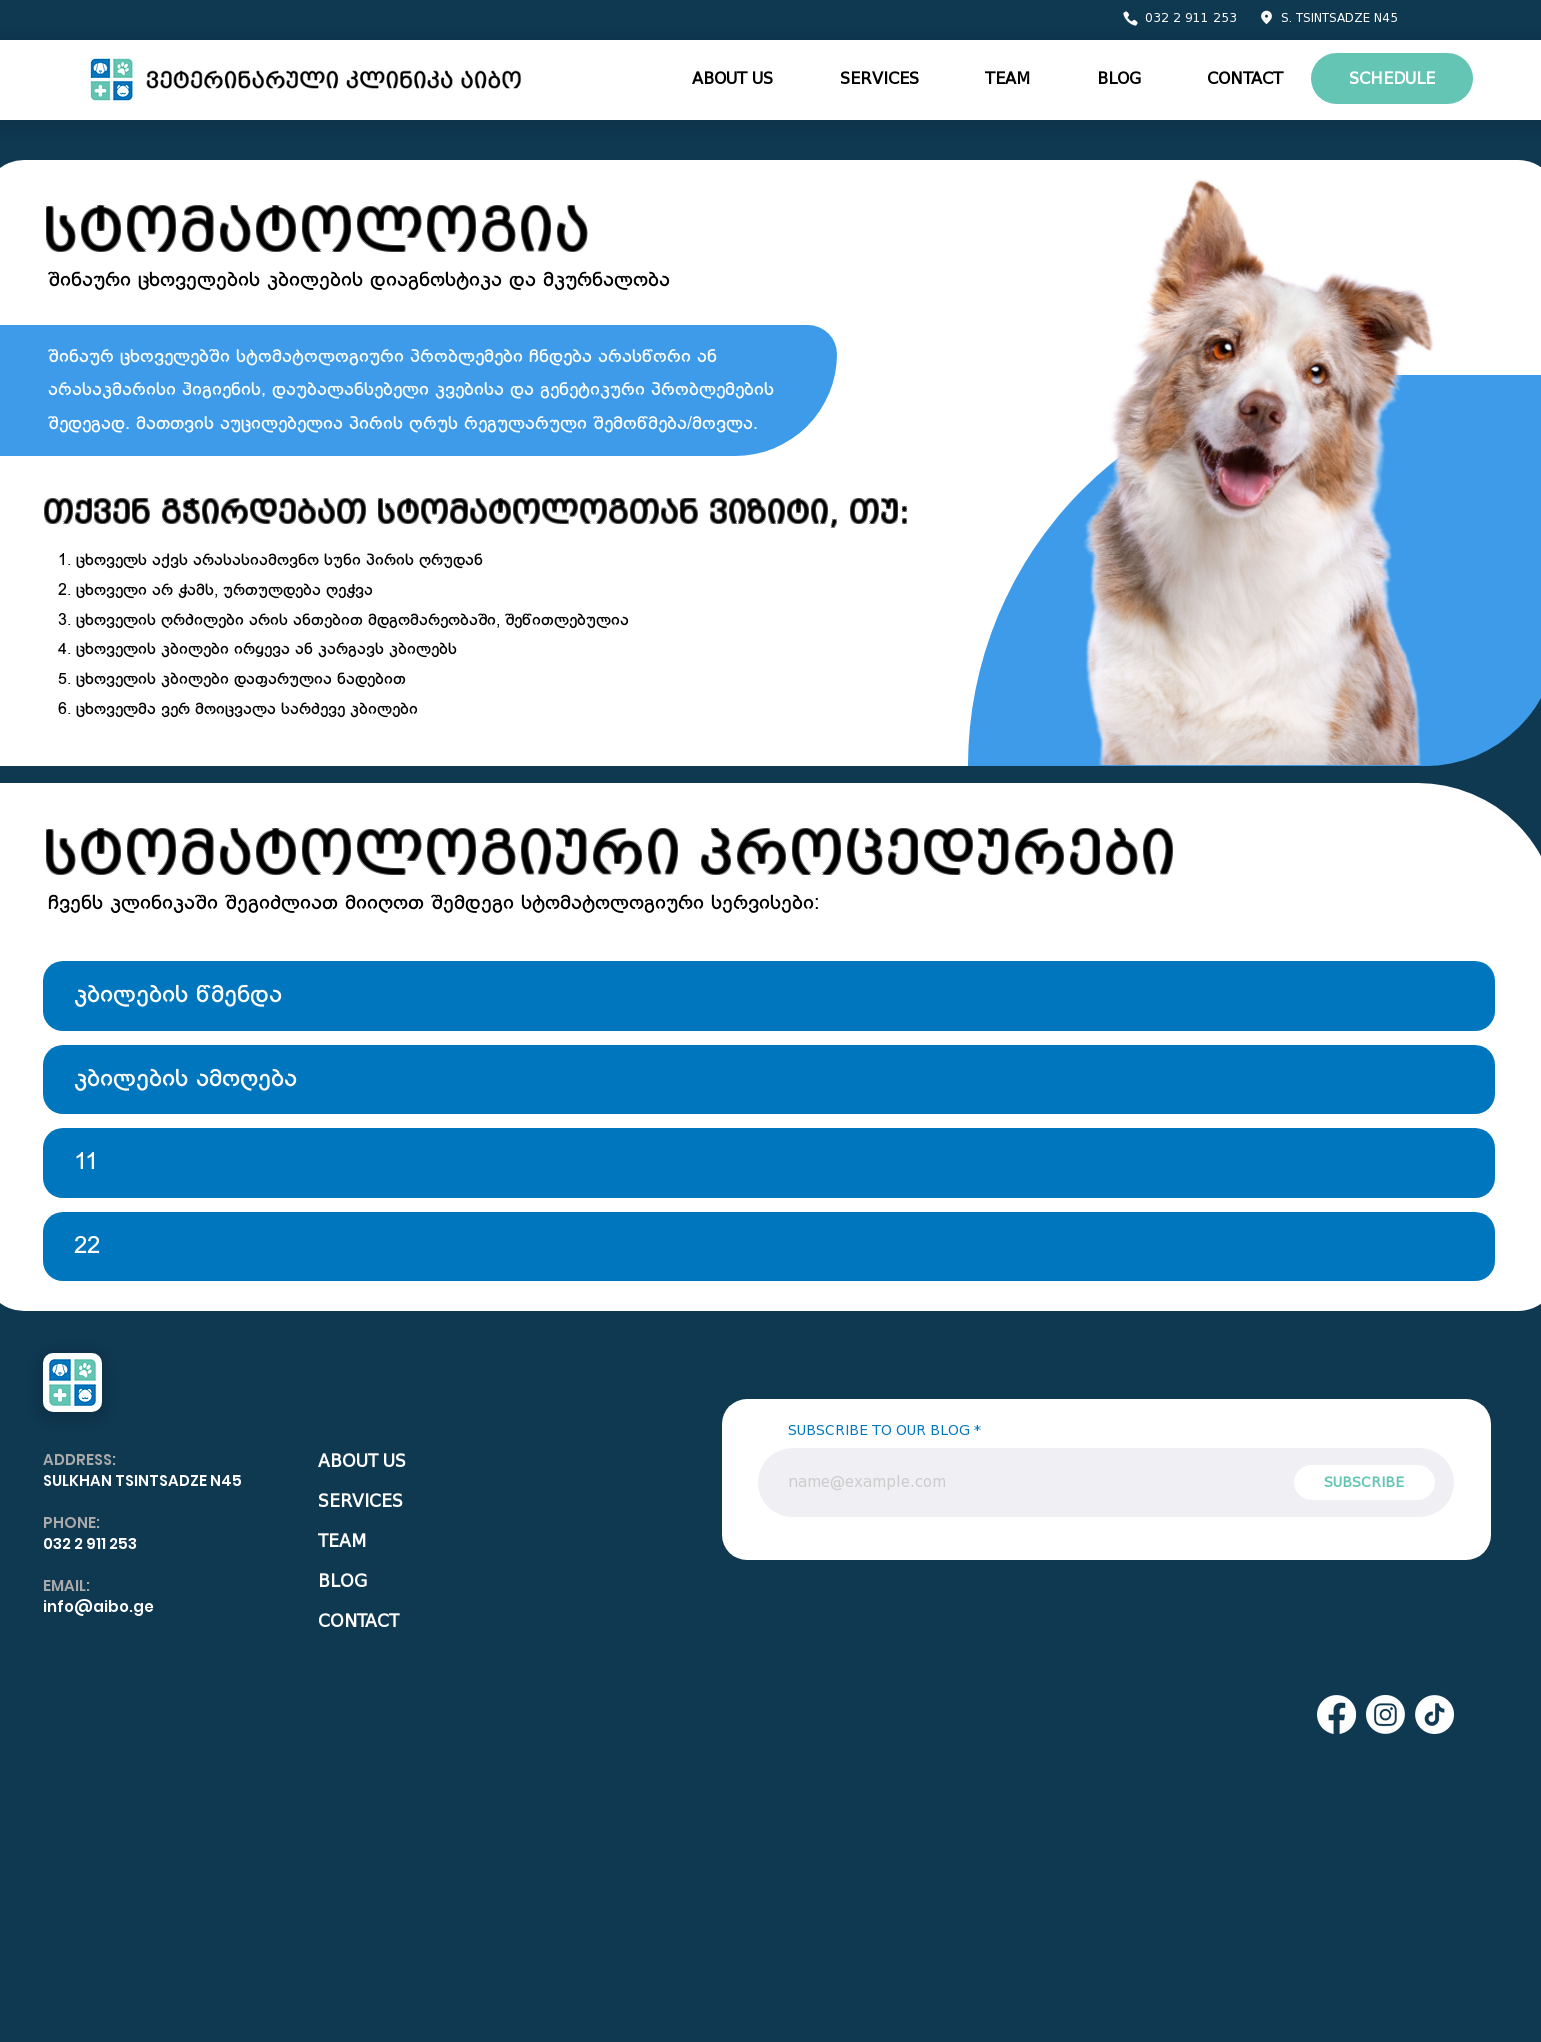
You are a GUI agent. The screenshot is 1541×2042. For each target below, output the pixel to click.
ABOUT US (362, 1461)
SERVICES (360, 1501)
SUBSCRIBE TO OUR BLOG (879, 1431)
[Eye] (307, 79)
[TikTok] (1434, 1714)
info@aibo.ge (98, 1606)
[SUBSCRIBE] (1364, 1482)
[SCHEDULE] (1392, 78)
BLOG (342, 1581)
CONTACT (358, 1621)
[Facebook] (1336, 1714)
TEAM (342, 1541)
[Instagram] (1385, 1714)
